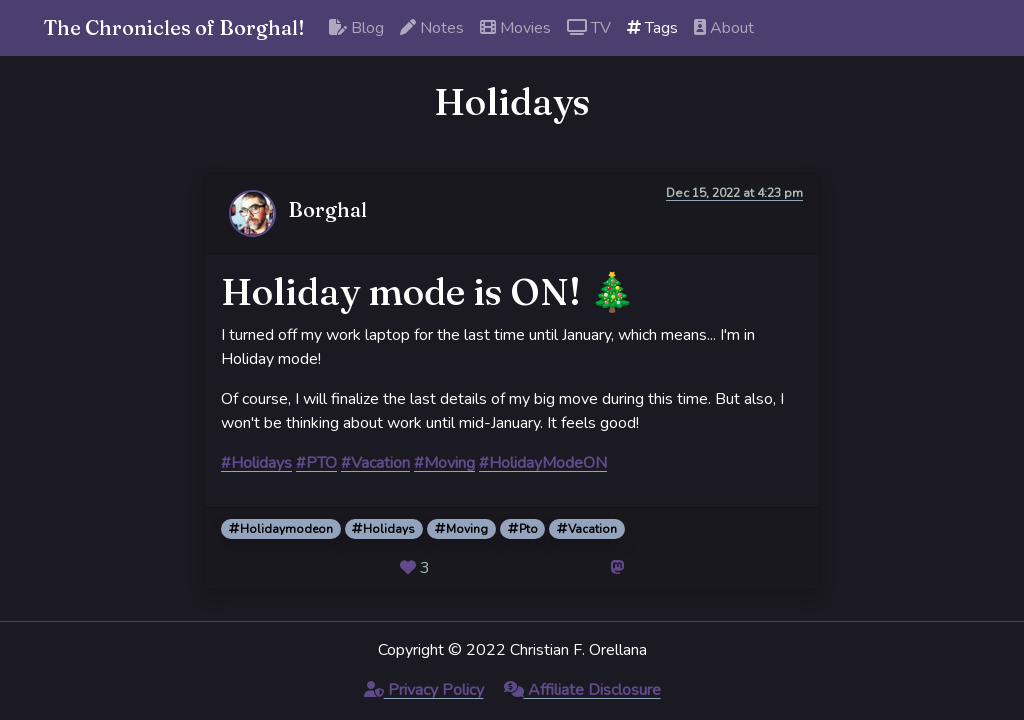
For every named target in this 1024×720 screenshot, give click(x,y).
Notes (432, 28)
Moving (461, 529)
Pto (523, 529)
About (724, 28)
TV (589, 28)
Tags (652, 28)
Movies (515, 28)
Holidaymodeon (281, 529)
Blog (356, 28)
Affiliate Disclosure (582, 690)
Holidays (383, 529)
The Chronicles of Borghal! (174, 27)
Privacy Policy (424, 690)
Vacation (587, 529)
